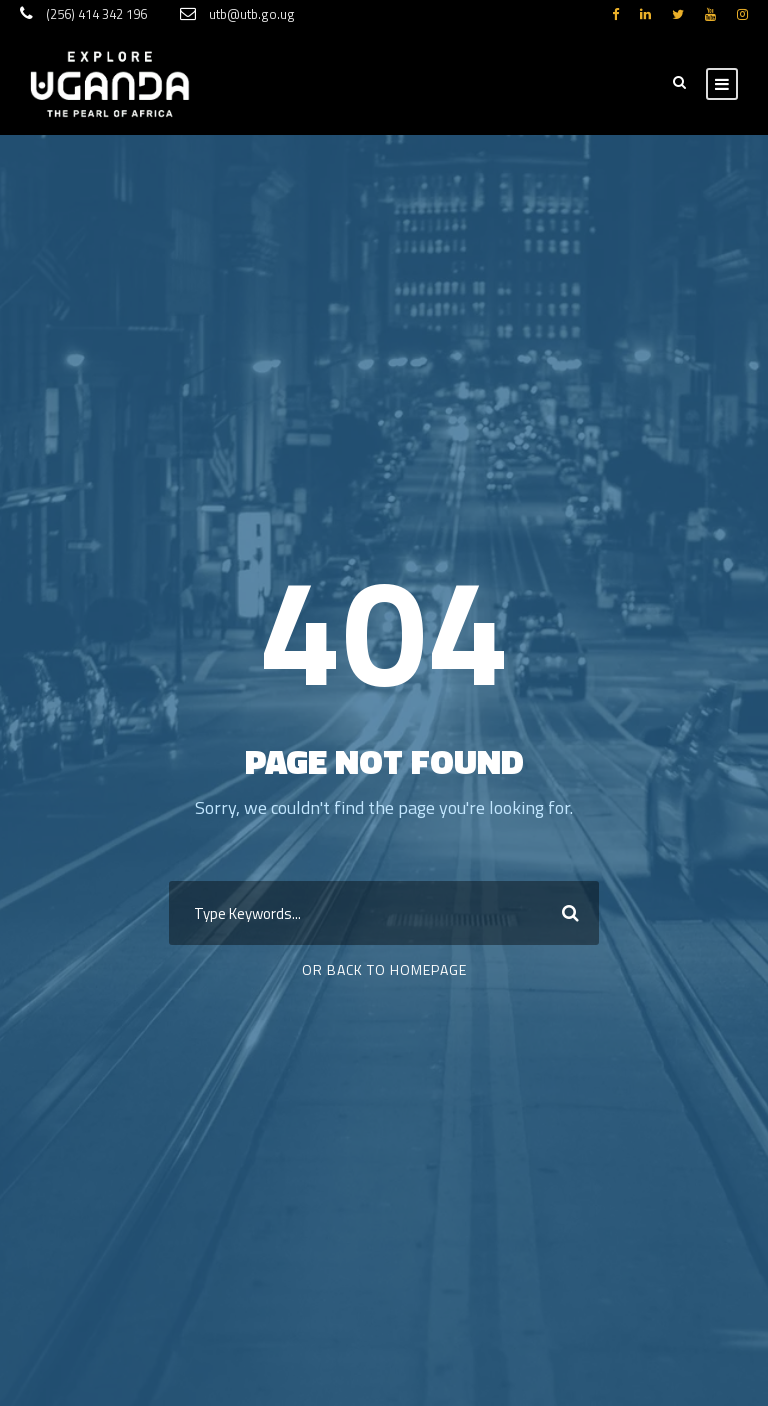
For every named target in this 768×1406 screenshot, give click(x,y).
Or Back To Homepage (384, 969)
